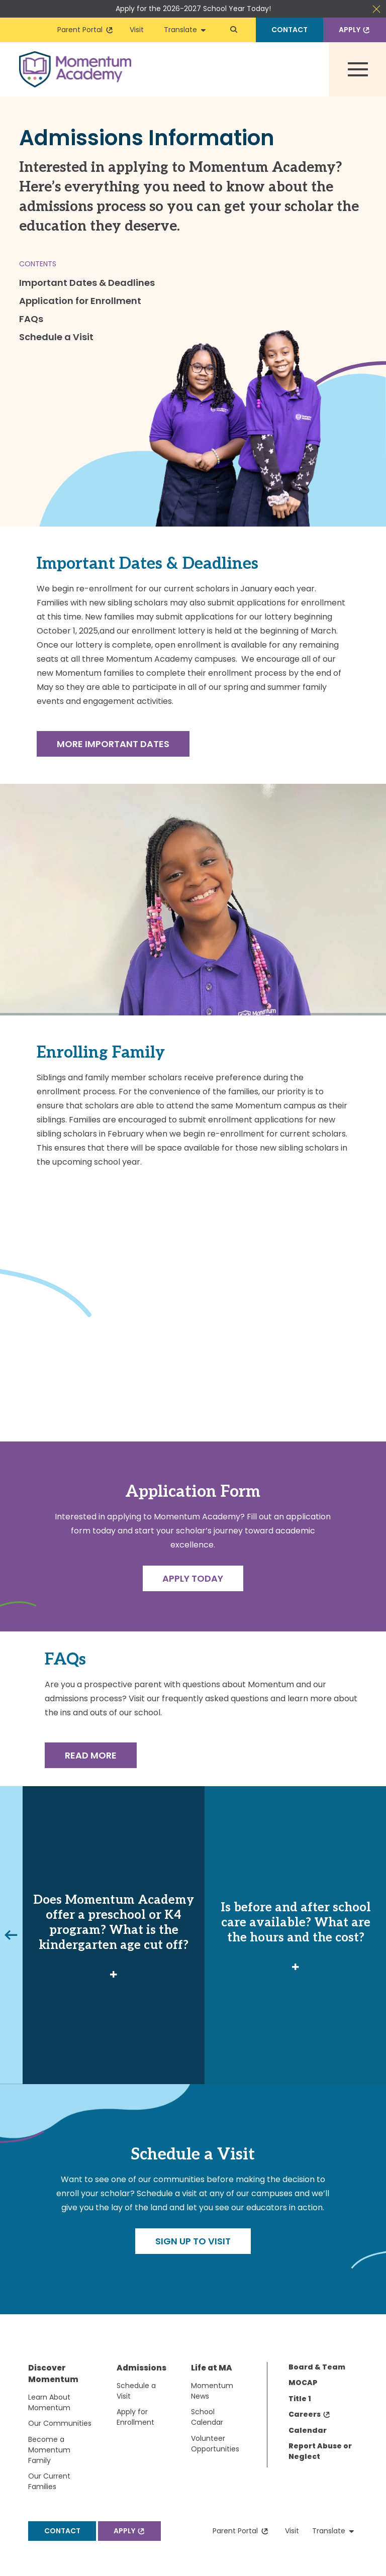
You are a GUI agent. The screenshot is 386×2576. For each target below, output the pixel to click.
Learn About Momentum (49, 2402)
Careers (309, 2414)
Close (376, 9)
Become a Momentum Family (49, 2449)
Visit (137, 30)
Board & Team (316, 2367)
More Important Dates (113, 744)
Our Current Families (49, 2481)
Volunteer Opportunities (215, 2443)
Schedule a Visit (56, 337)
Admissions (141, 2367)
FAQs (31, 319)
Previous (10, 1935)
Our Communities (59, 2423)
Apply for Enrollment (135, 2417)
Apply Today (192, 1578)
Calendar (307, 2430)
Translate (185, 30)
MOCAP (302, 2383)
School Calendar (207, 2417)
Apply (355, 30)
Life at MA (211, 2367)
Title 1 (299, 2399)
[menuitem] (72, 2430)
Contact (289, 30)
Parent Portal (85, 30)
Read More (91, 1755)
